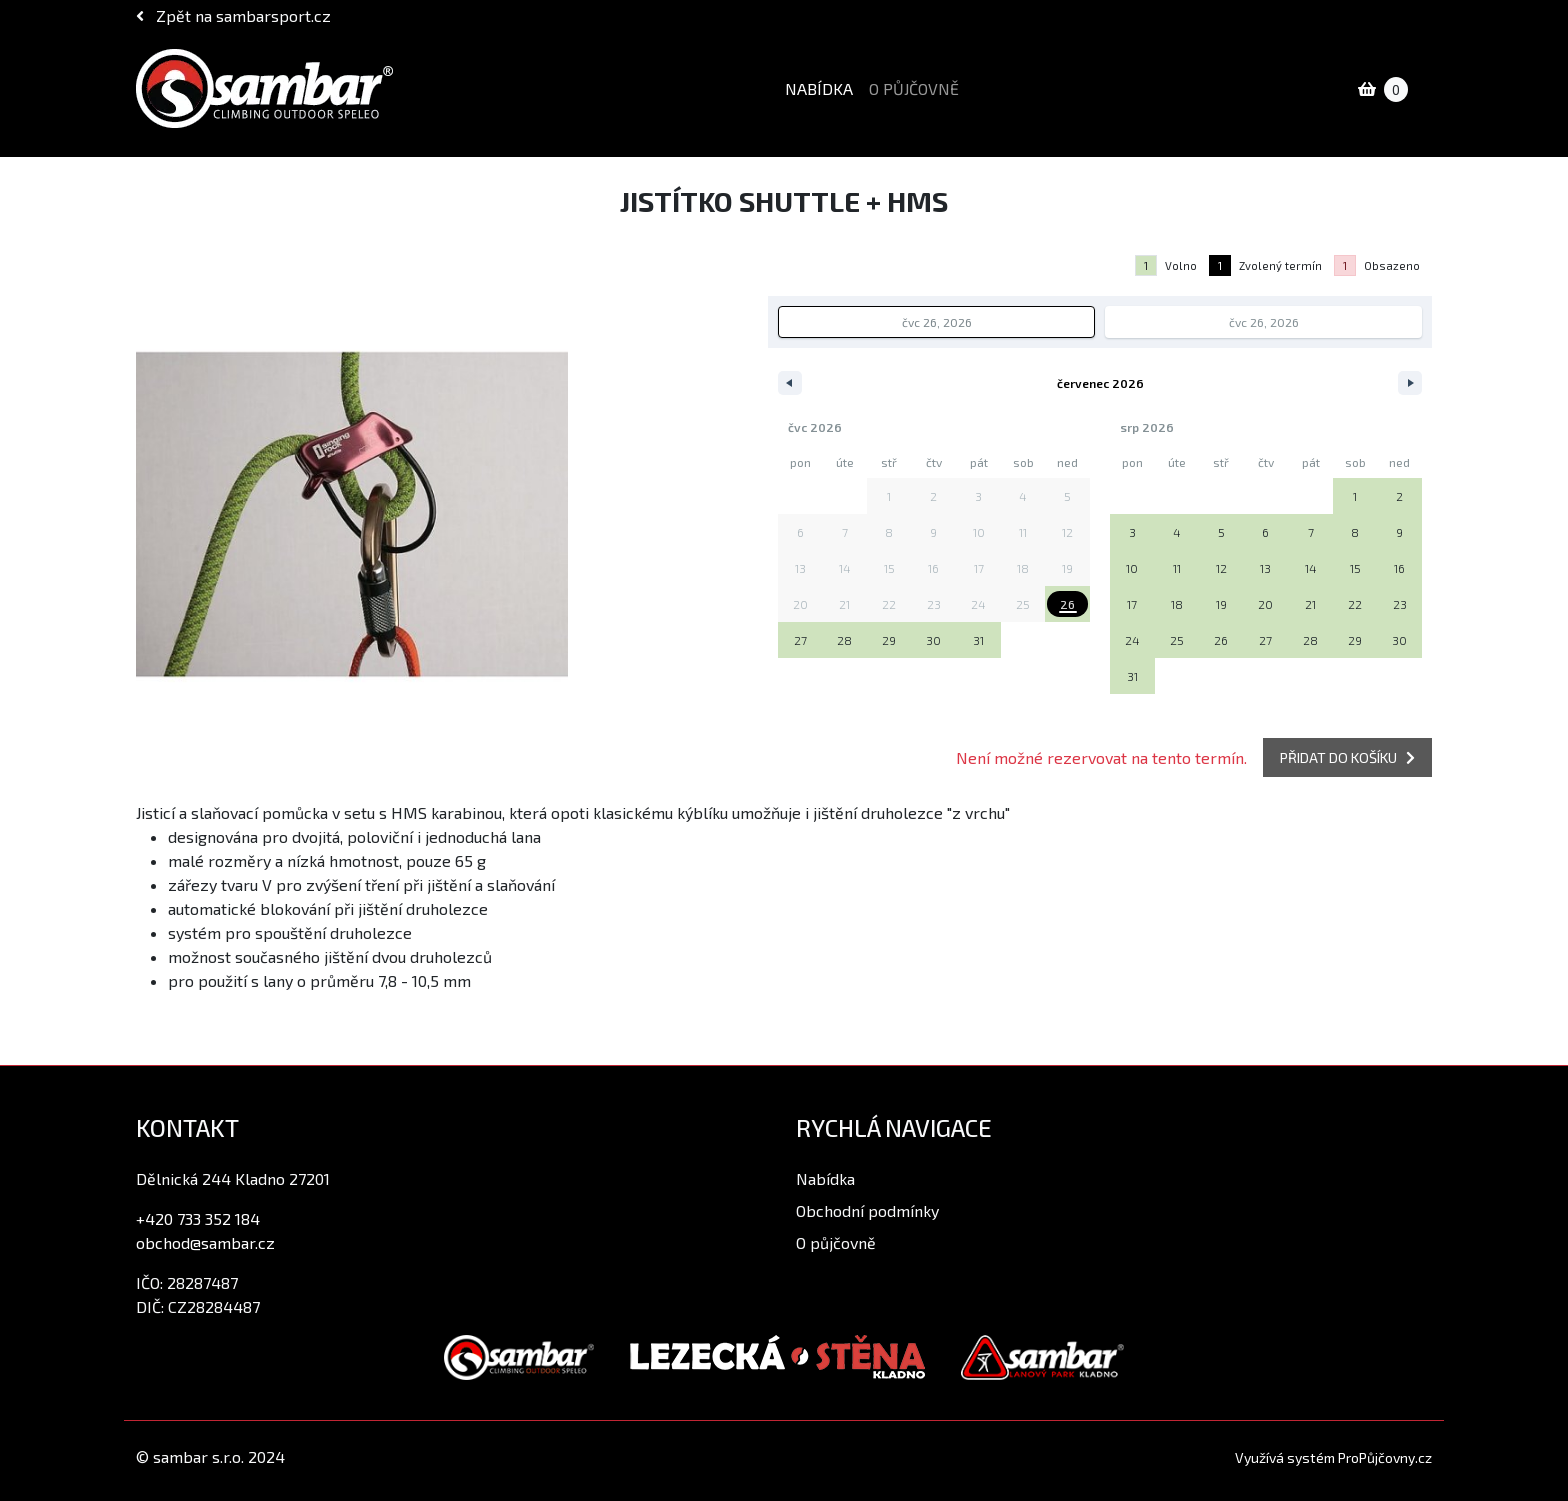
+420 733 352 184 (198, 1218)
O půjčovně (914, 88)
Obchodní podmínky (867, 1210)
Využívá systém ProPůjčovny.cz (1333, 1457)
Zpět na (233, 15)
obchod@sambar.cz (205, 1242)
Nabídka (819, 88)
